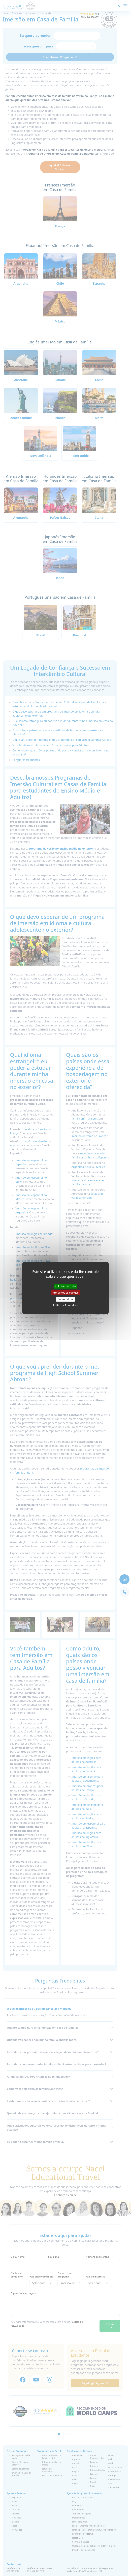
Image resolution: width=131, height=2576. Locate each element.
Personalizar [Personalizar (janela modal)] (65, 1299)
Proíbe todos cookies (65, 1292)
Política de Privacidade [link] (65, 1305)
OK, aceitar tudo (65, 1286)
